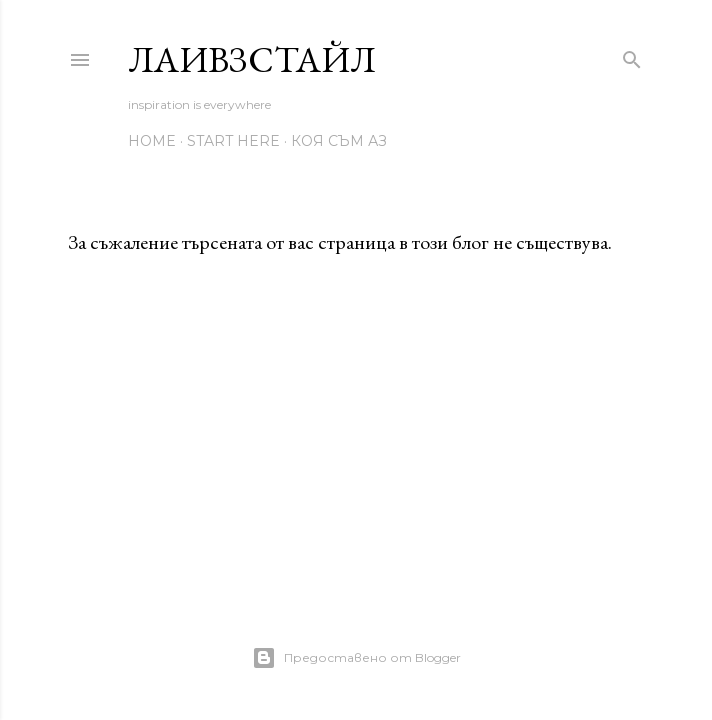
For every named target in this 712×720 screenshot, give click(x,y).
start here (233, 141)
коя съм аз (339, 141)
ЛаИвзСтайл (252, 59)
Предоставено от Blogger (356, 658)
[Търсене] (632, 55)
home (152, 141)
